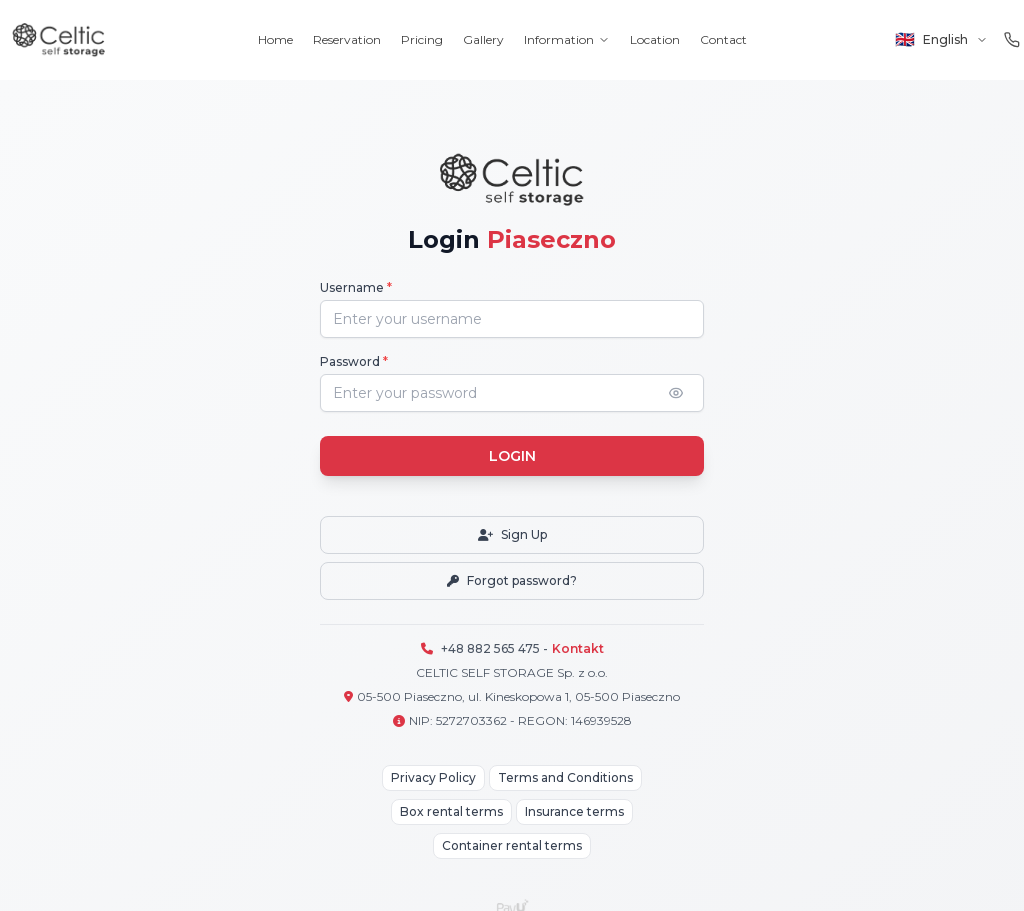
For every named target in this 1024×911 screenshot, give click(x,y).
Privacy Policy (433, 777)
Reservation (347, 39)
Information (567, 39)
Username (356, 287)
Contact (723, 39)
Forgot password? (512, 580)
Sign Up (512, 534)
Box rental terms (451, 811)
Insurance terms (574, 811)
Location (655, 39)
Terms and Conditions (565, 777)
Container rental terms (512, 845)
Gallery (483, 39)
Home (275, 39)
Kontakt (578, 648)
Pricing (422, 39)
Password (354, 361)
